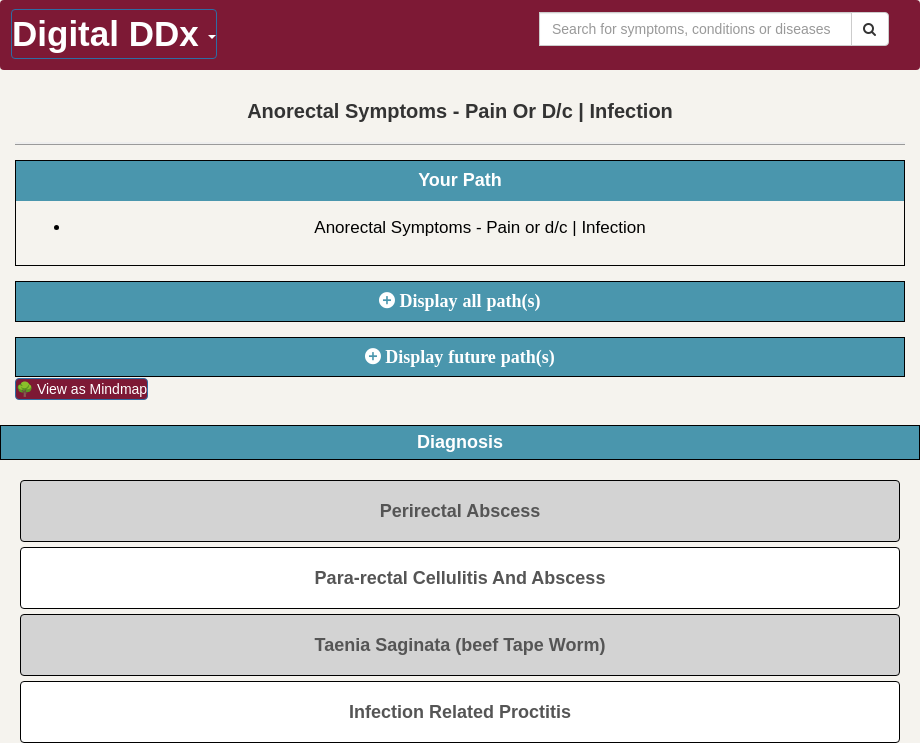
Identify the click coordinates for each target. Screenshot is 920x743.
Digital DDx (114, 33)
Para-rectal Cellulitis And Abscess (460, 578)
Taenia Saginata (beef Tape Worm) (459, 645)
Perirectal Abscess (460, 511)
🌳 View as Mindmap (81, 389)
